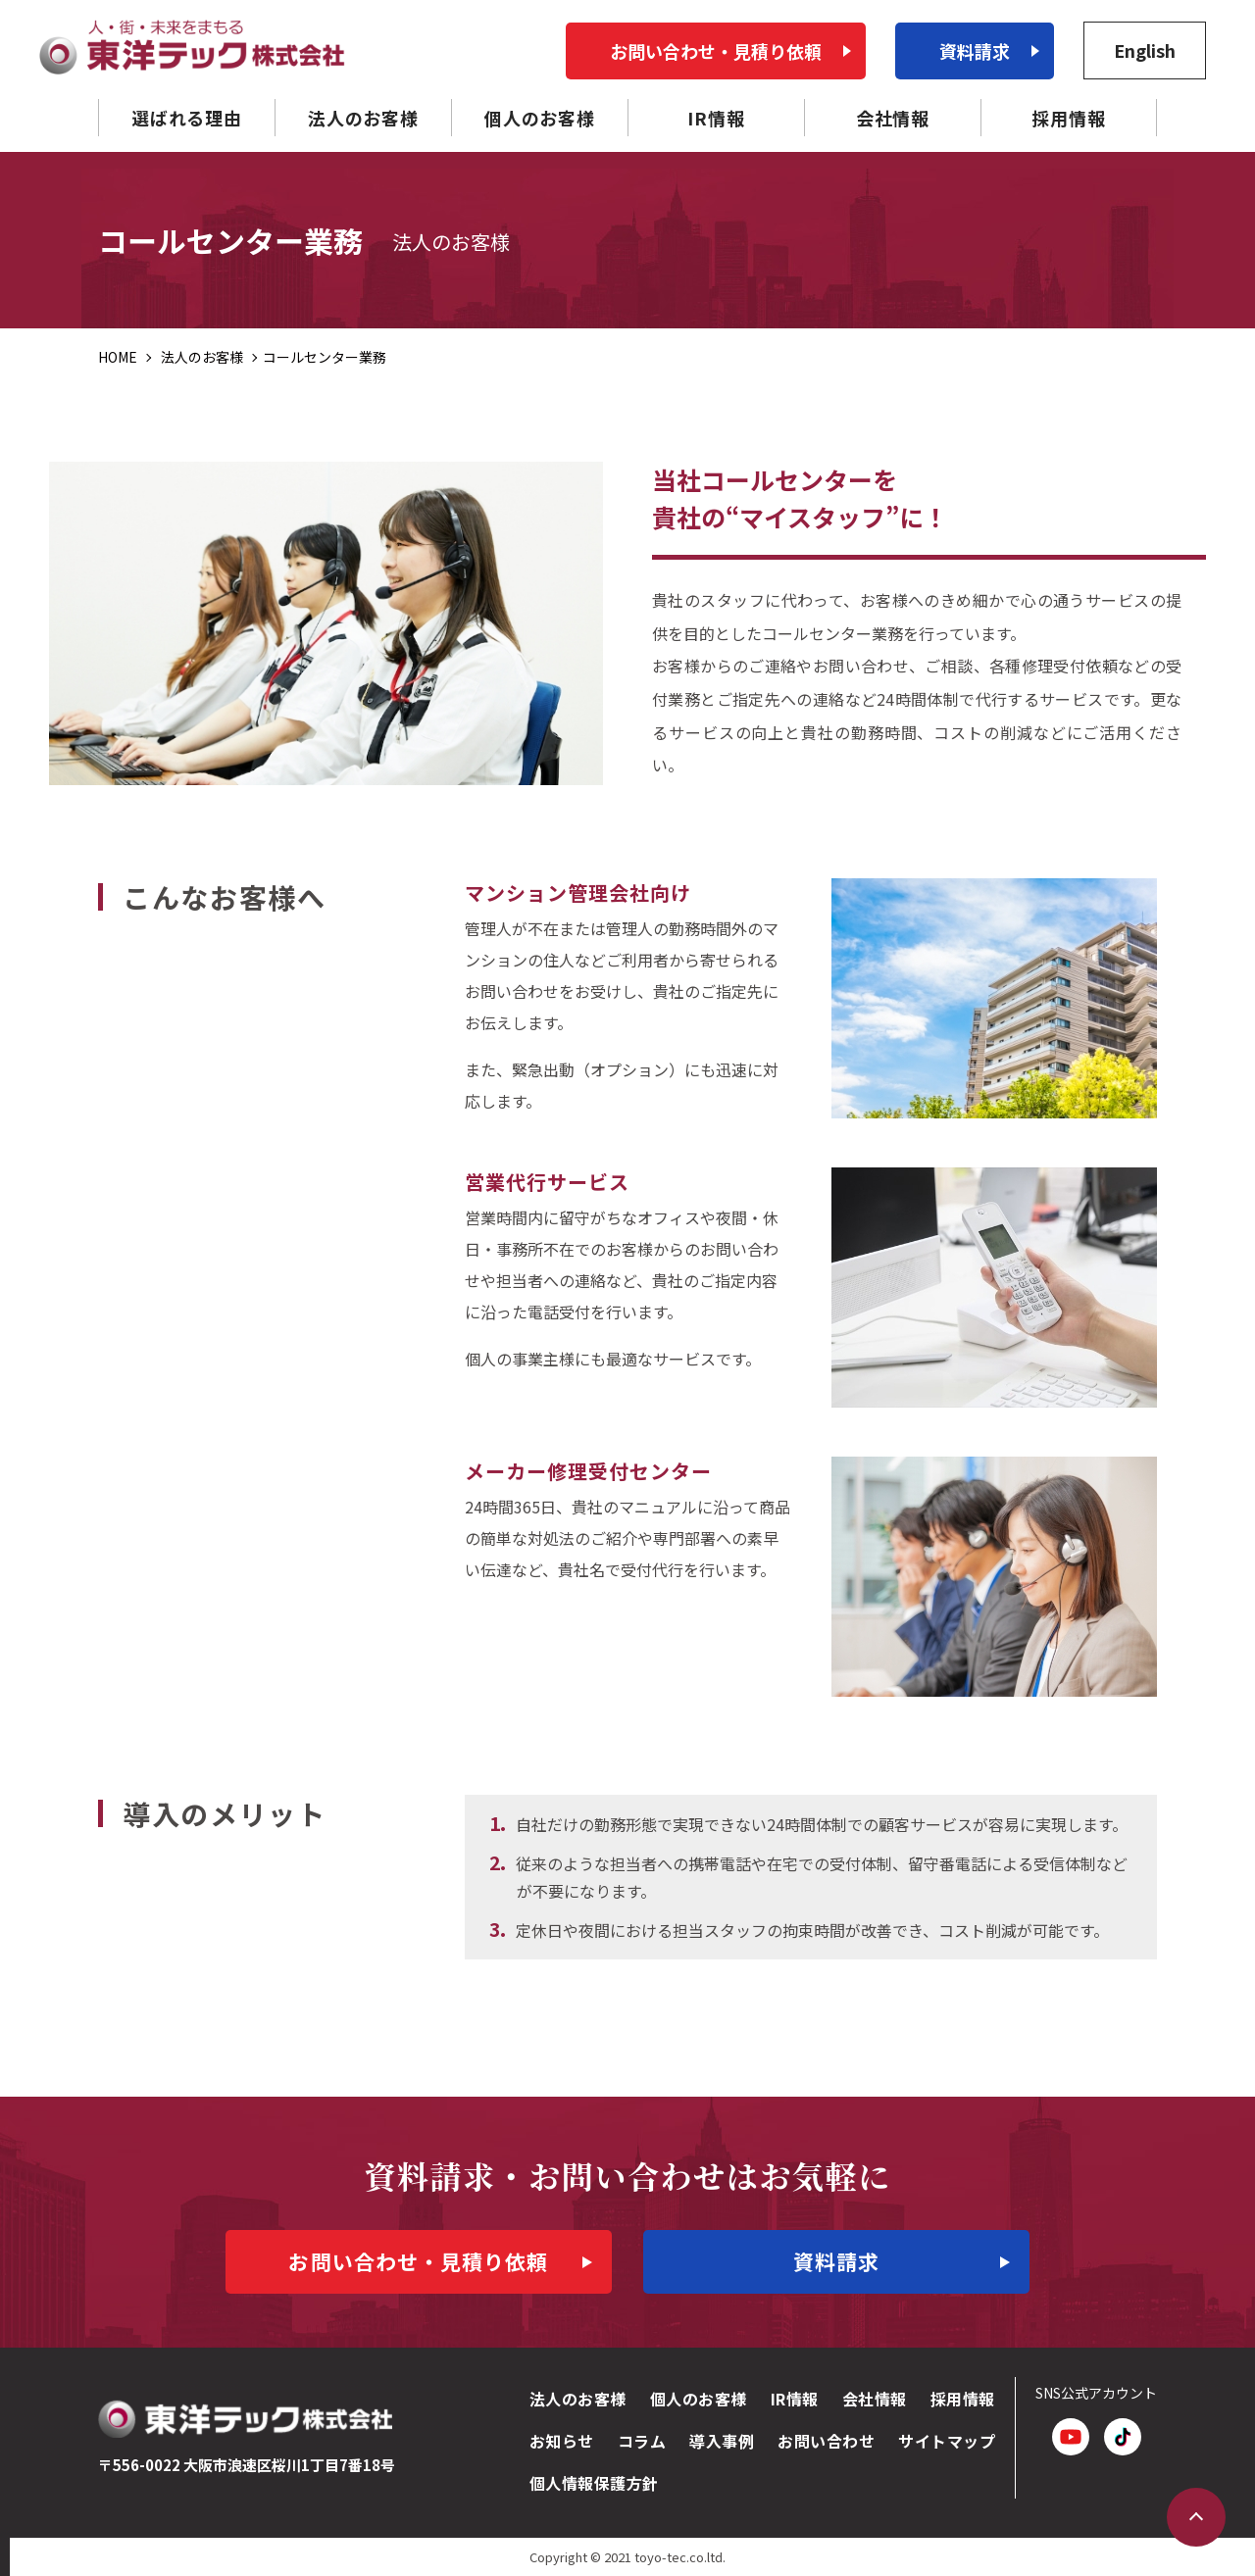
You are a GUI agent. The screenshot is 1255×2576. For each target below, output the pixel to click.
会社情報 (874, 2398)
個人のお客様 (698, 2398)
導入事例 (721, 2440)
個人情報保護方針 (594, 2483)
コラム (642, 2440)
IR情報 (795, 2398)
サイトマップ (946, 2440)
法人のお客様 (578, 2398)
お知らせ (561, 2440)
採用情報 (962, 2398)
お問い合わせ (826, 2440)
